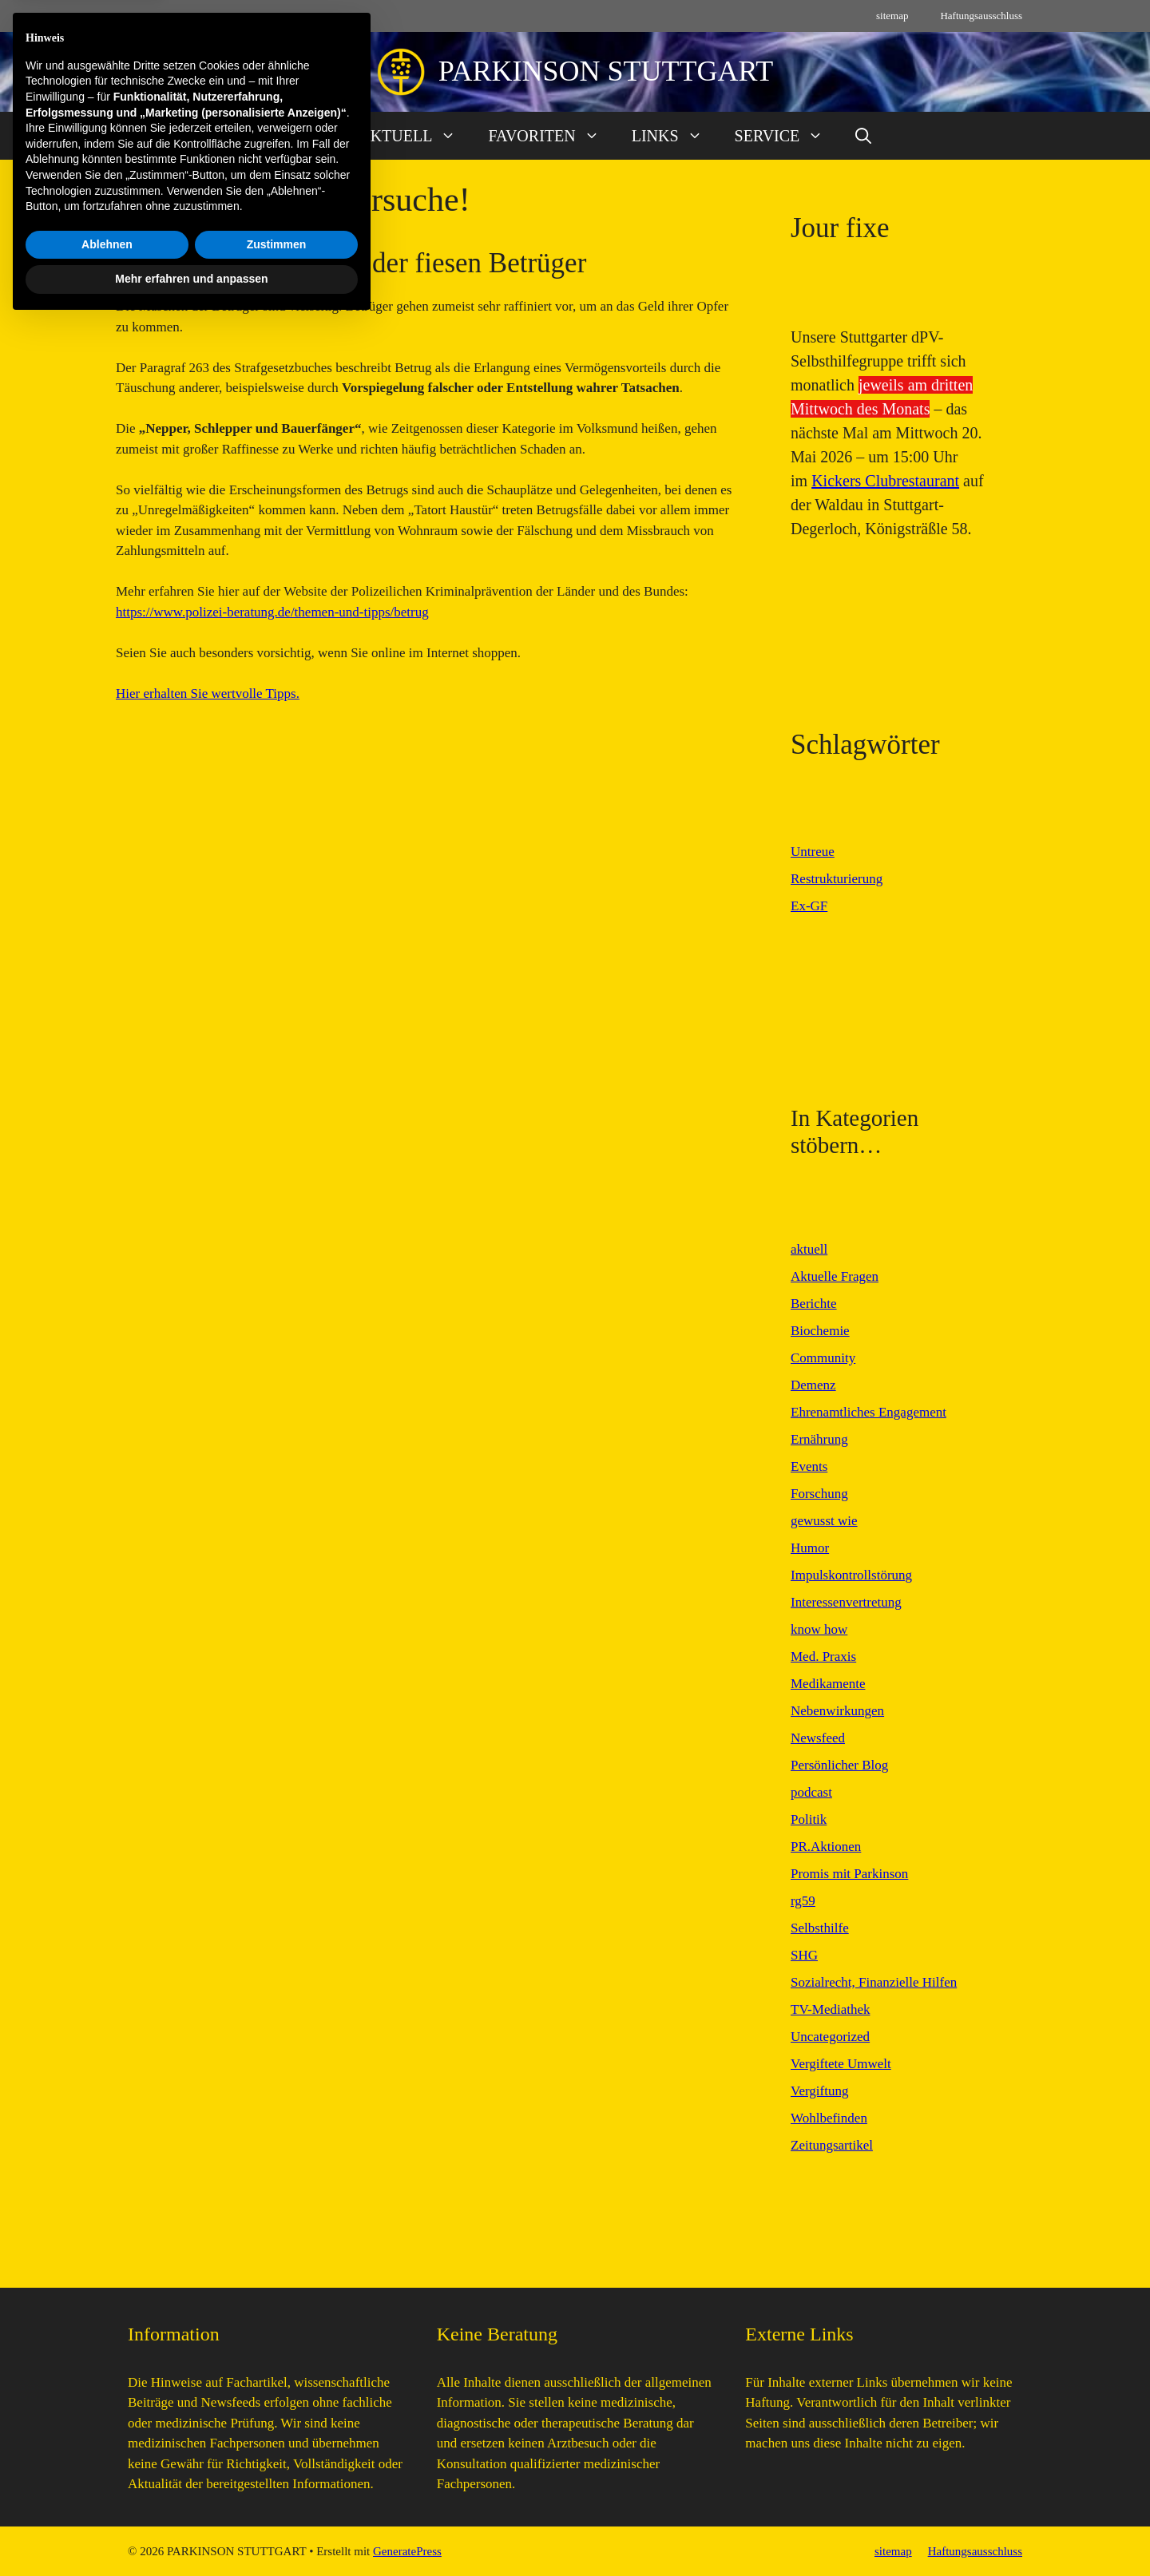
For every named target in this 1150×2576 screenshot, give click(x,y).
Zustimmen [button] (277, 2497)
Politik (809, 1819)
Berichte (814, 1303)
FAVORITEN (551, 136)
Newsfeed (818, 1738)
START (303, 136)
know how (819, 1629)
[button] (863, 136)
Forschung (819, 1493)
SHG (804, 1955)
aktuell (809, 1249)
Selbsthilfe (820, 1928)
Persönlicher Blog (839, 1765)
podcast (811, 1792)
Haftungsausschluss (981, 16)
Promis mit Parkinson (849, 1873)
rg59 (803, 1900)
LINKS (675, 136)
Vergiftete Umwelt (841, 2063)
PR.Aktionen (826, 1846)
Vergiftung (819, 2090)
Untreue (813, 851)
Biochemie (820, 1330)
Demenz (813, 1385)
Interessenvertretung (846, 1602)
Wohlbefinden (829, 2118)
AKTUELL (415, 136)
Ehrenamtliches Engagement (868, 1412)
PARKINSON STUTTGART (606, 71)
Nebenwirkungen (837, 1710)
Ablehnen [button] (107, 2497)
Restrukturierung (836, 878)
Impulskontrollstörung (851, 1575)
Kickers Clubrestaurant (885, 480)
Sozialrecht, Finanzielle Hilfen (874, 1982)
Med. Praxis (823, 1656)
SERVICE (787, 136)
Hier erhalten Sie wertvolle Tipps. (207, 693)
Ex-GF (809, 905)
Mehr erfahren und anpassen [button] (191, 2532)
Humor (810, 1548)
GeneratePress (407, 2551)
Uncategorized (830, 2036)
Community (823, 1357)
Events (809, 1466)
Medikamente (828, 1683)
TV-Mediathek (830, 2009)
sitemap (892, 16)
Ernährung (819, 1439)
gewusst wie (824, 1520)
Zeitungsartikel (832, 2145)
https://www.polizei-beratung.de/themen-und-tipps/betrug (272, 612)
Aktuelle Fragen (834, 1276)
